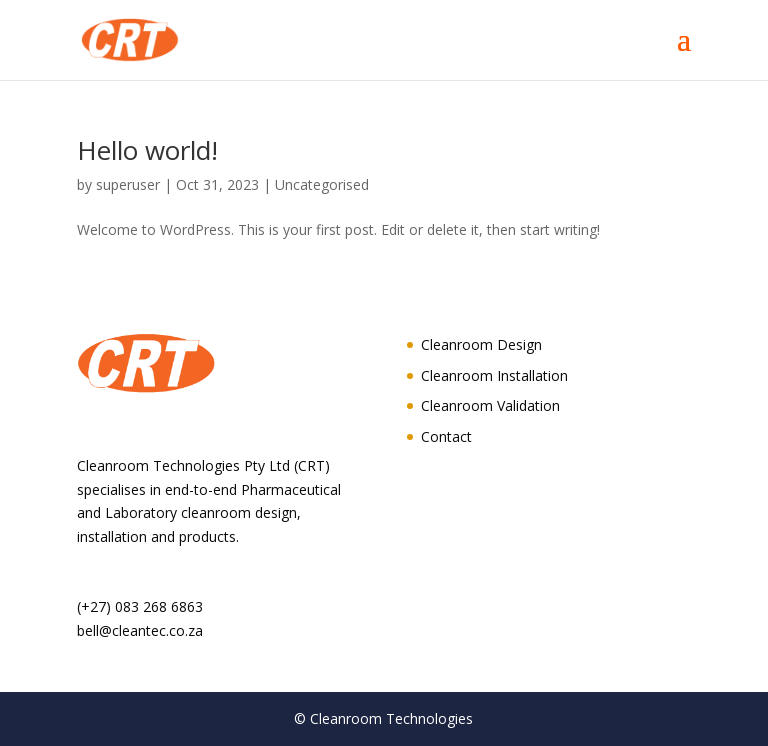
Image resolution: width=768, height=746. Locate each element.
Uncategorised (322, 184)
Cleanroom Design (481, 344)
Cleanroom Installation (494, 375)
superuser (128, 184)
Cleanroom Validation (490, 405)
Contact (446, 436)
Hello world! (147, 150)
